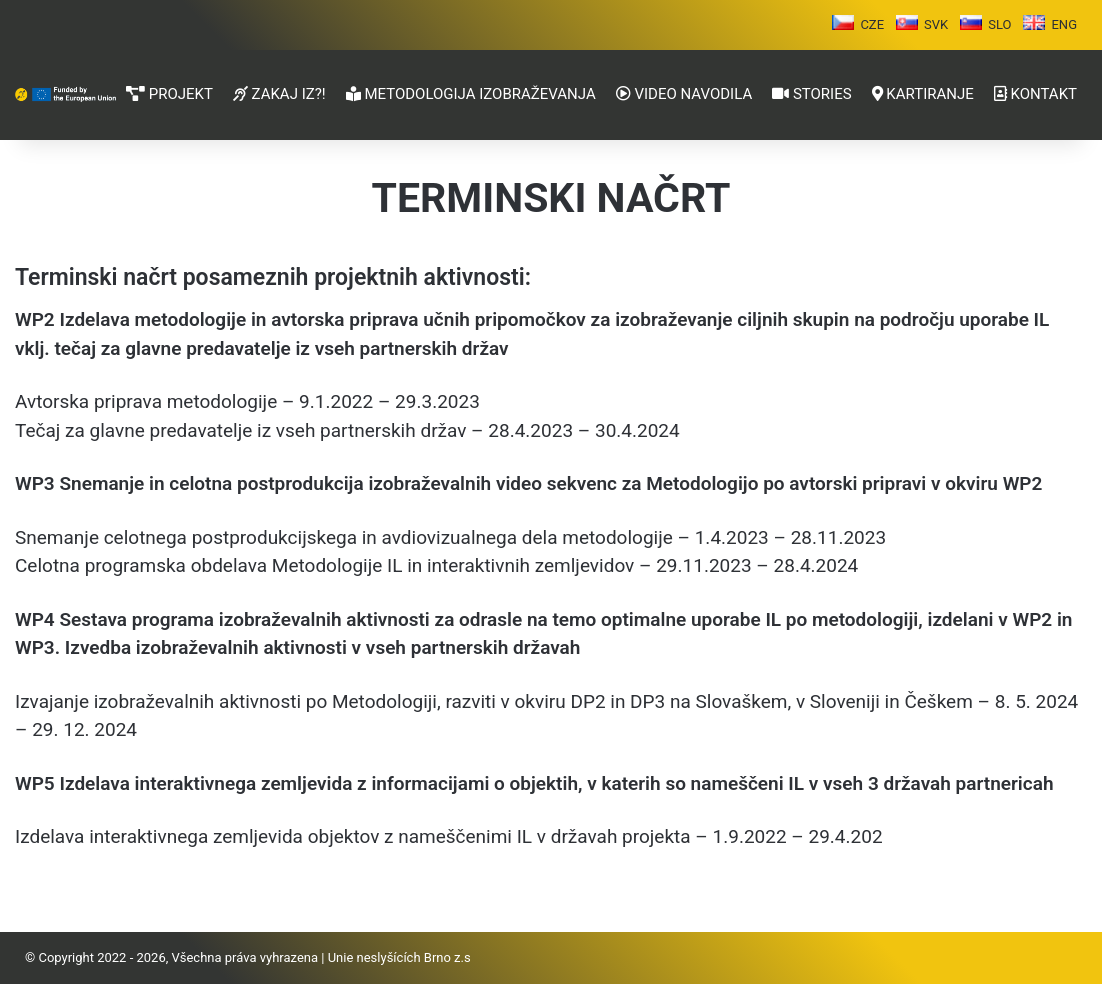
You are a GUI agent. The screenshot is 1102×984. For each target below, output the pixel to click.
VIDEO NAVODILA (684, 94)
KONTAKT (1035, 94)
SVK (936, 24)
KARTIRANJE (923, 94)
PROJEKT (169, 94)
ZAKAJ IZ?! (279, 94)
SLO (999, 24)
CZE (872, 24)
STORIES (811, 94)
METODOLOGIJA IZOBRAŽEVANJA (471, 94)
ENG (1064, 24)
